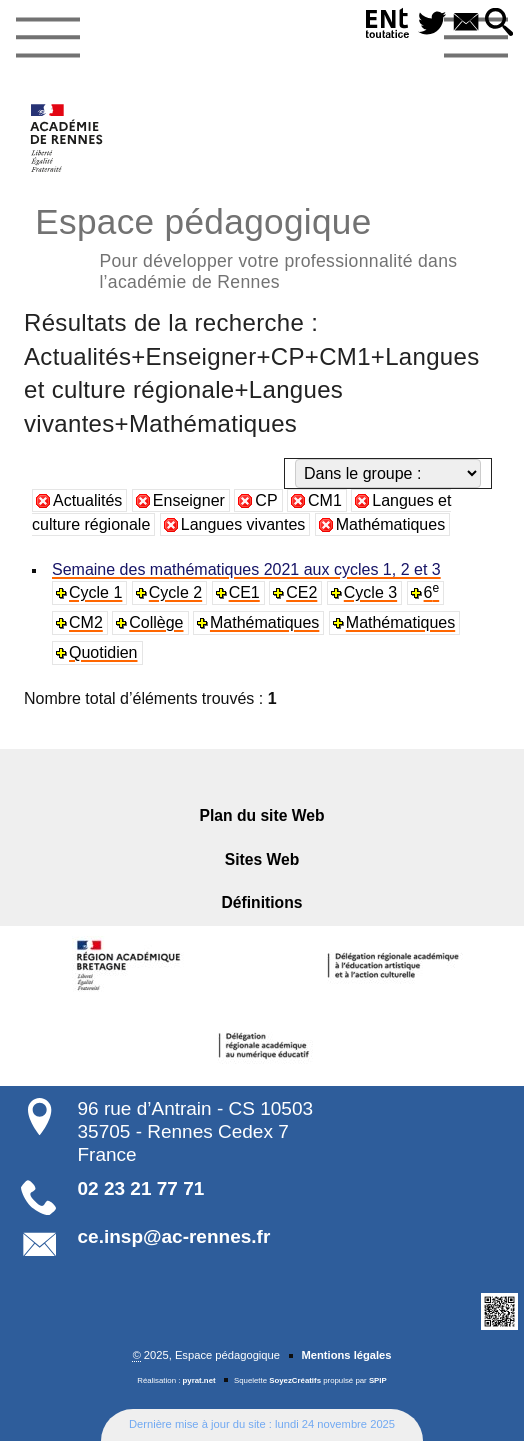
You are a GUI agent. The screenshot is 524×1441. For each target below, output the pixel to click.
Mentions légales (346, 1355)
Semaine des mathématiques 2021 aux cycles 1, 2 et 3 (246, 569)
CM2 (86, 622)
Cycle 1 (95, 592)
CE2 (301, 592)
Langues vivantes (243, 524)
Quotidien (103, 652)
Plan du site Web (262, 815)
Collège (156, 622)
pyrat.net (199, 1380)
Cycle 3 (370, 592)
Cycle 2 (175, 592)
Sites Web (262, 859)
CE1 (244, 592)
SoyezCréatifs (295, 1380)
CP (266, 500)
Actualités (87, 500)
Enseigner (189, 500)
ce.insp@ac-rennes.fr (174, 1236)
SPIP (378, 1380)
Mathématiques (390, 524)
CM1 (325, 500)
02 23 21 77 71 (141, 1188)
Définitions (262, 902)
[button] (499, 23)
